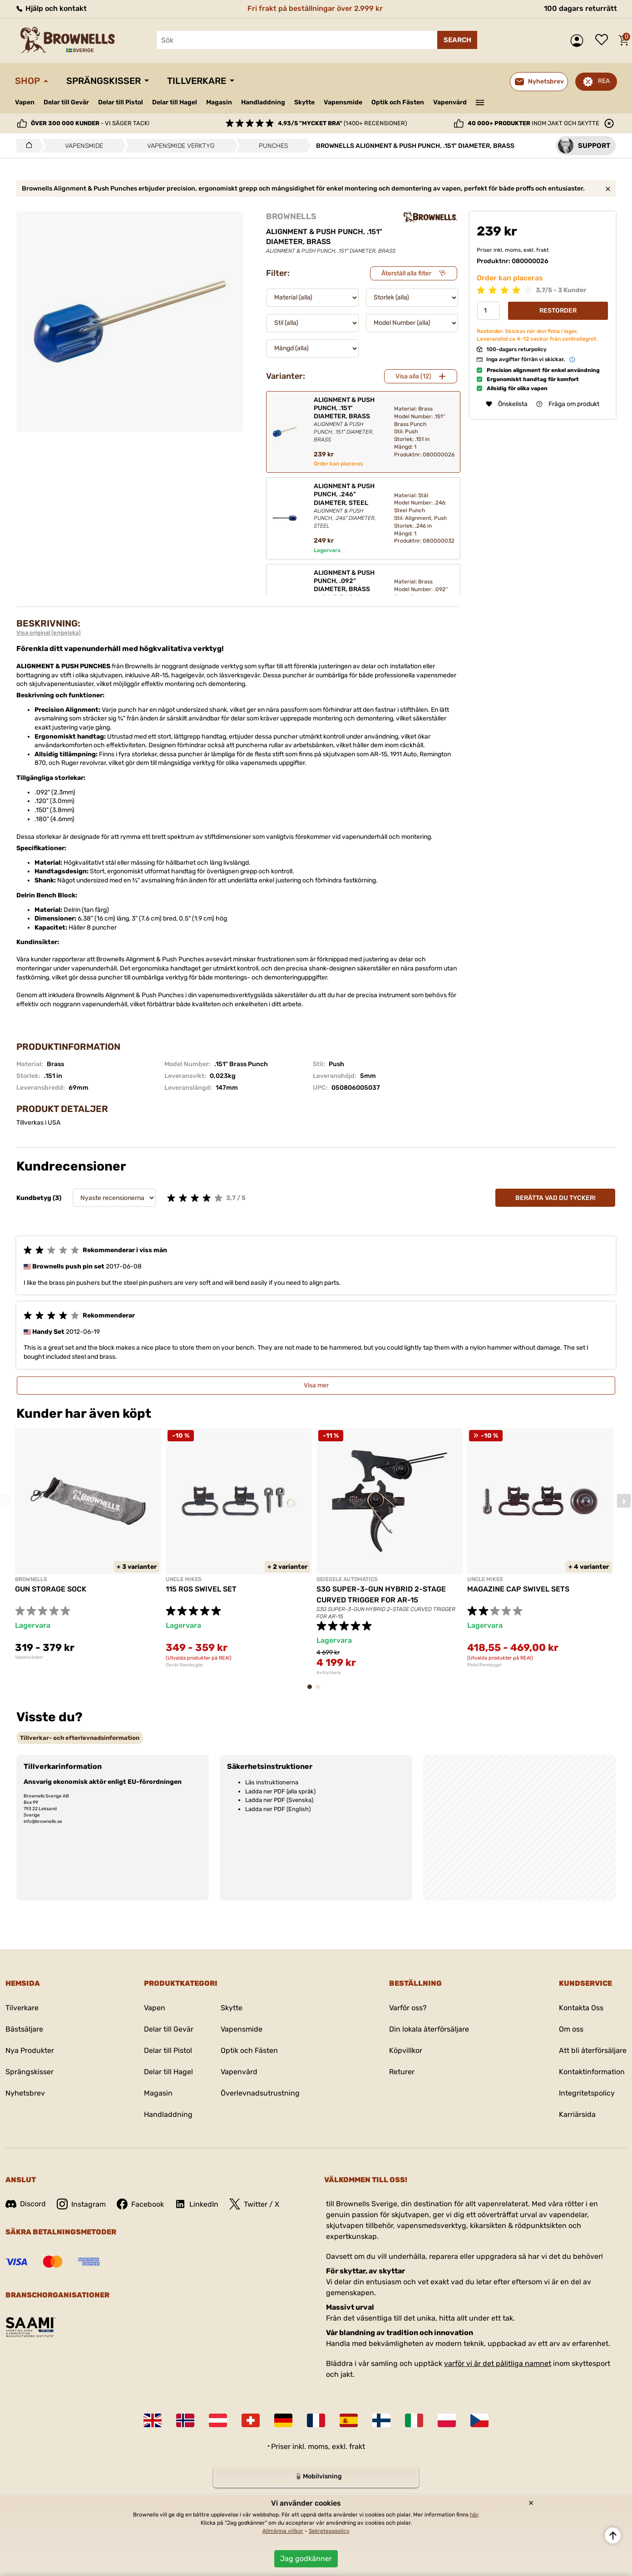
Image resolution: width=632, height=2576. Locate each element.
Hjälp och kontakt (51, 8)
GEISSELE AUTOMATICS (347, 1579)
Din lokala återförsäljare (429, 2029)
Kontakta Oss (581, 2007)
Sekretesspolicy (329, 2531)
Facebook (140, 2204)
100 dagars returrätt (580, 8)
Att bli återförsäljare (593, 2050)
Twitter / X (254, 2204)
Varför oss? (408, 2007)
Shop (27, 80)
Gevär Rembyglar (184, 1665)
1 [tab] (312, 1691)
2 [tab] (320, 1691)
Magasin (219, 102)
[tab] (79, 1738)
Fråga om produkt (567, 404)
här (474, 2515)
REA (604, 81)
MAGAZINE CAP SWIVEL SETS (518, 1589)
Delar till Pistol (120, 102)
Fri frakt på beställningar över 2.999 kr (315, 8)
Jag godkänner (306, 2558)
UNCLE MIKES (184, 1579)
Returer (402, 2071)
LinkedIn (196, 2204)
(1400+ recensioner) (342, 123)
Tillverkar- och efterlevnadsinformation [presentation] (79, 1737)
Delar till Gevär (66, 102)
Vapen (25, 102)
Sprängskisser (103, 80)
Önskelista (603, 40)
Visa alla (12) (413, 376)
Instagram (81, 2204)
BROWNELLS (291, 216)
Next (624, 1501)
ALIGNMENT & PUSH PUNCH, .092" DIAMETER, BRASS (346, 593)
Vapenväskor (29, 1657)
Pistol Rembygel (484, 1665)
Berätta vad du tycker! (555, 1198)
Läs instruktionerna (271, 1782)
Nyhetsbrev (25, 2093)
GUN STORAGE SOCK (50, 1589)
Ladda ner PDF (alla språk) (280, 1791)
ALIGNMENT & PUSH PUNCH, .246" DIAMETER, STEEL (346, 506)
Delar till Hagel (174, 102)
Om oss (571, 2029)
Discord (25, 2203)
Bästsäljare (24, 2029)
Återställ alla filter (406, 273)
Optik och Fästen (397, 102)
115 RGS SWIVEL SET (201, 1589)
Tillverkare (196, 80)
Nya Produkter (29, 2050)
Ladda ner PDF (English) (278, 1809)
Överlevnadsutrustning (260, 2093)
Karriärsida (577, 2114)
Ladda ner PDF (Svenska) (279, 1800)
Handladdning (263, 102)
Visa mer (316, 1385)
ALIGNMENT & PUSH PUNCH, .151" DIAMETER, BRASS (346, 420)
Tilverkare (22, 2007)
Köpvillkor (405, 2050)
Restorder (558, 310)
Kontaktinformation (592, 2071)
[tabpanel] (88, 1544)
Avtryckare (328, 1672)
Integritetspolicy (587, 2093)
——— (480, 101)
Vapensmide (343, 102)
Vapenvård (450, 102)
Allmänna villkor (282, 2531)
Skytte (304, 102)
